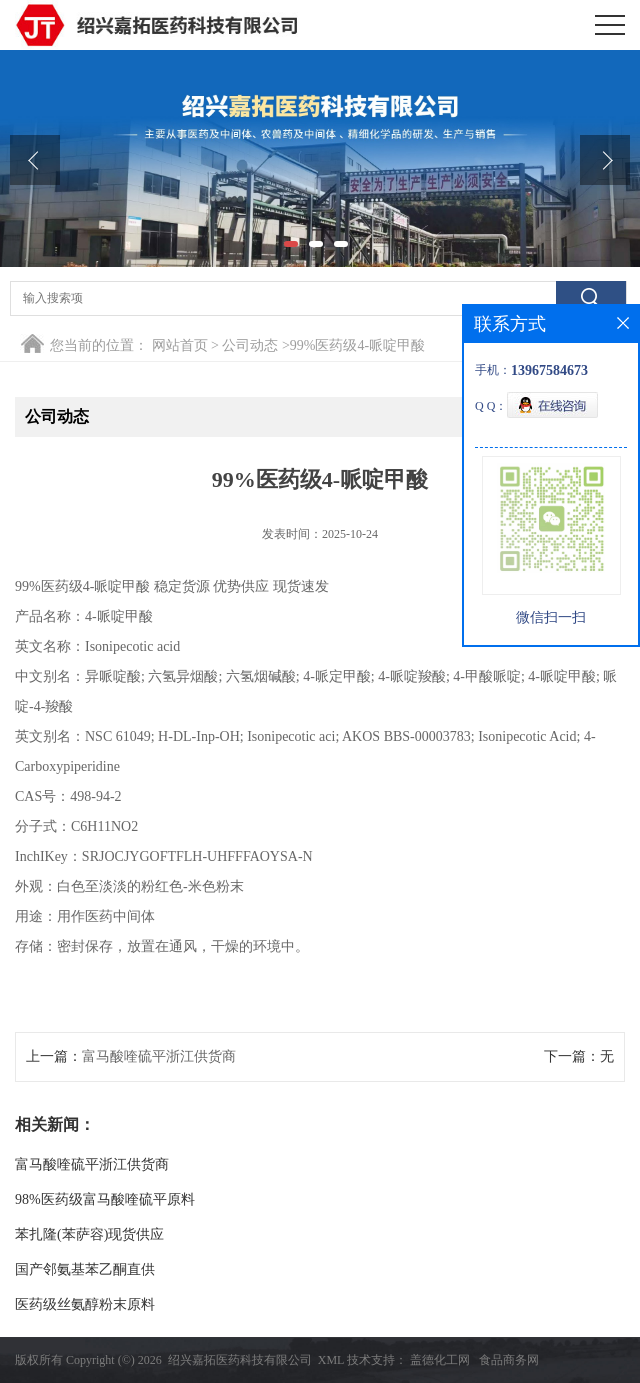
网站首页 (180, 345)
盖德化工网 (440, 1360)
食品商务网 (509, 1360)
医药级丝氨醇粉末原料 (85, 1304)
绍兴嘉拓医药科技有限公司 (240, 1360)
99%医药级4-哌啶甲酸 (357, 345)
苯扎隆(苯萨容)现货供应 (89, 1234)
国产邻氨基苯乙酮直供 (85, 1269)
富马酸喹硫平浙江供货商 (159, 1056)
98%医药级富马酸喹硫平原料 (105, 1199)
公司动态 (250, 345)
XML (331, 1360)
